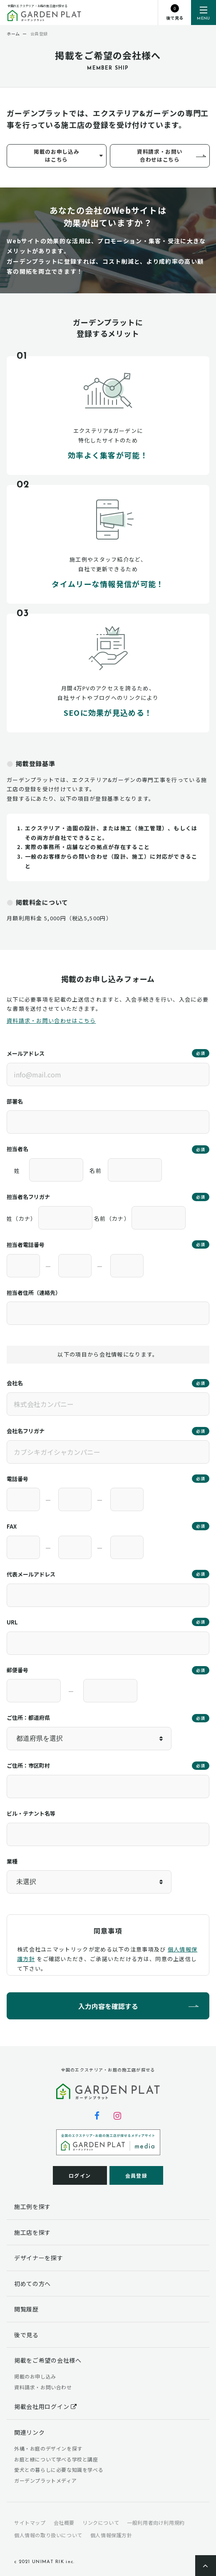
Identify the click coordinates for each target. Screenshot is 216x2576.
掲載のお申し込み (35, 2376)
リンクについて (100, 2522)
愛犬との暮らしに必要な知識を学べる (58, 2469)
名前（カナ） (112, 1218)
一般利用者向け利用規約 (156, 2522)
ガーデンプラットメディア (45, 2480)
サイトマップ (30, 2522)
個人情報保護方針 (111, 2535)
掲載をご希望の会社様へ (48, 2360)
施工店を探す (32, 2232)
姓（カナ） (22, 1218)
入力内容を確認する (108, 2006)
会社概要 (64, 2522)
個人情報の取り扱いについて (48, 2535)
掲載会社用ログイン (45, 2406)
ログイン (80, 2175)
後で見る (26, 2335)
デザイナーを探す (38, 2258)
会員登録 (136, 2175)
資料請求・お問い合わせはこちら (159, 155)
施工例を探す (32, 2206)
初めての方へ (32, 2283)
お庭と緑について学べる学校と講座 (56, 2459)
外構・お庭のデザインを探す (48, 2448)
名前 (95, 1170)
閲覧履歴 (26, 2309)
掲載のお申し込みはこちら (56, 155)
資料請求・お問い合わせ (43, 2387)
